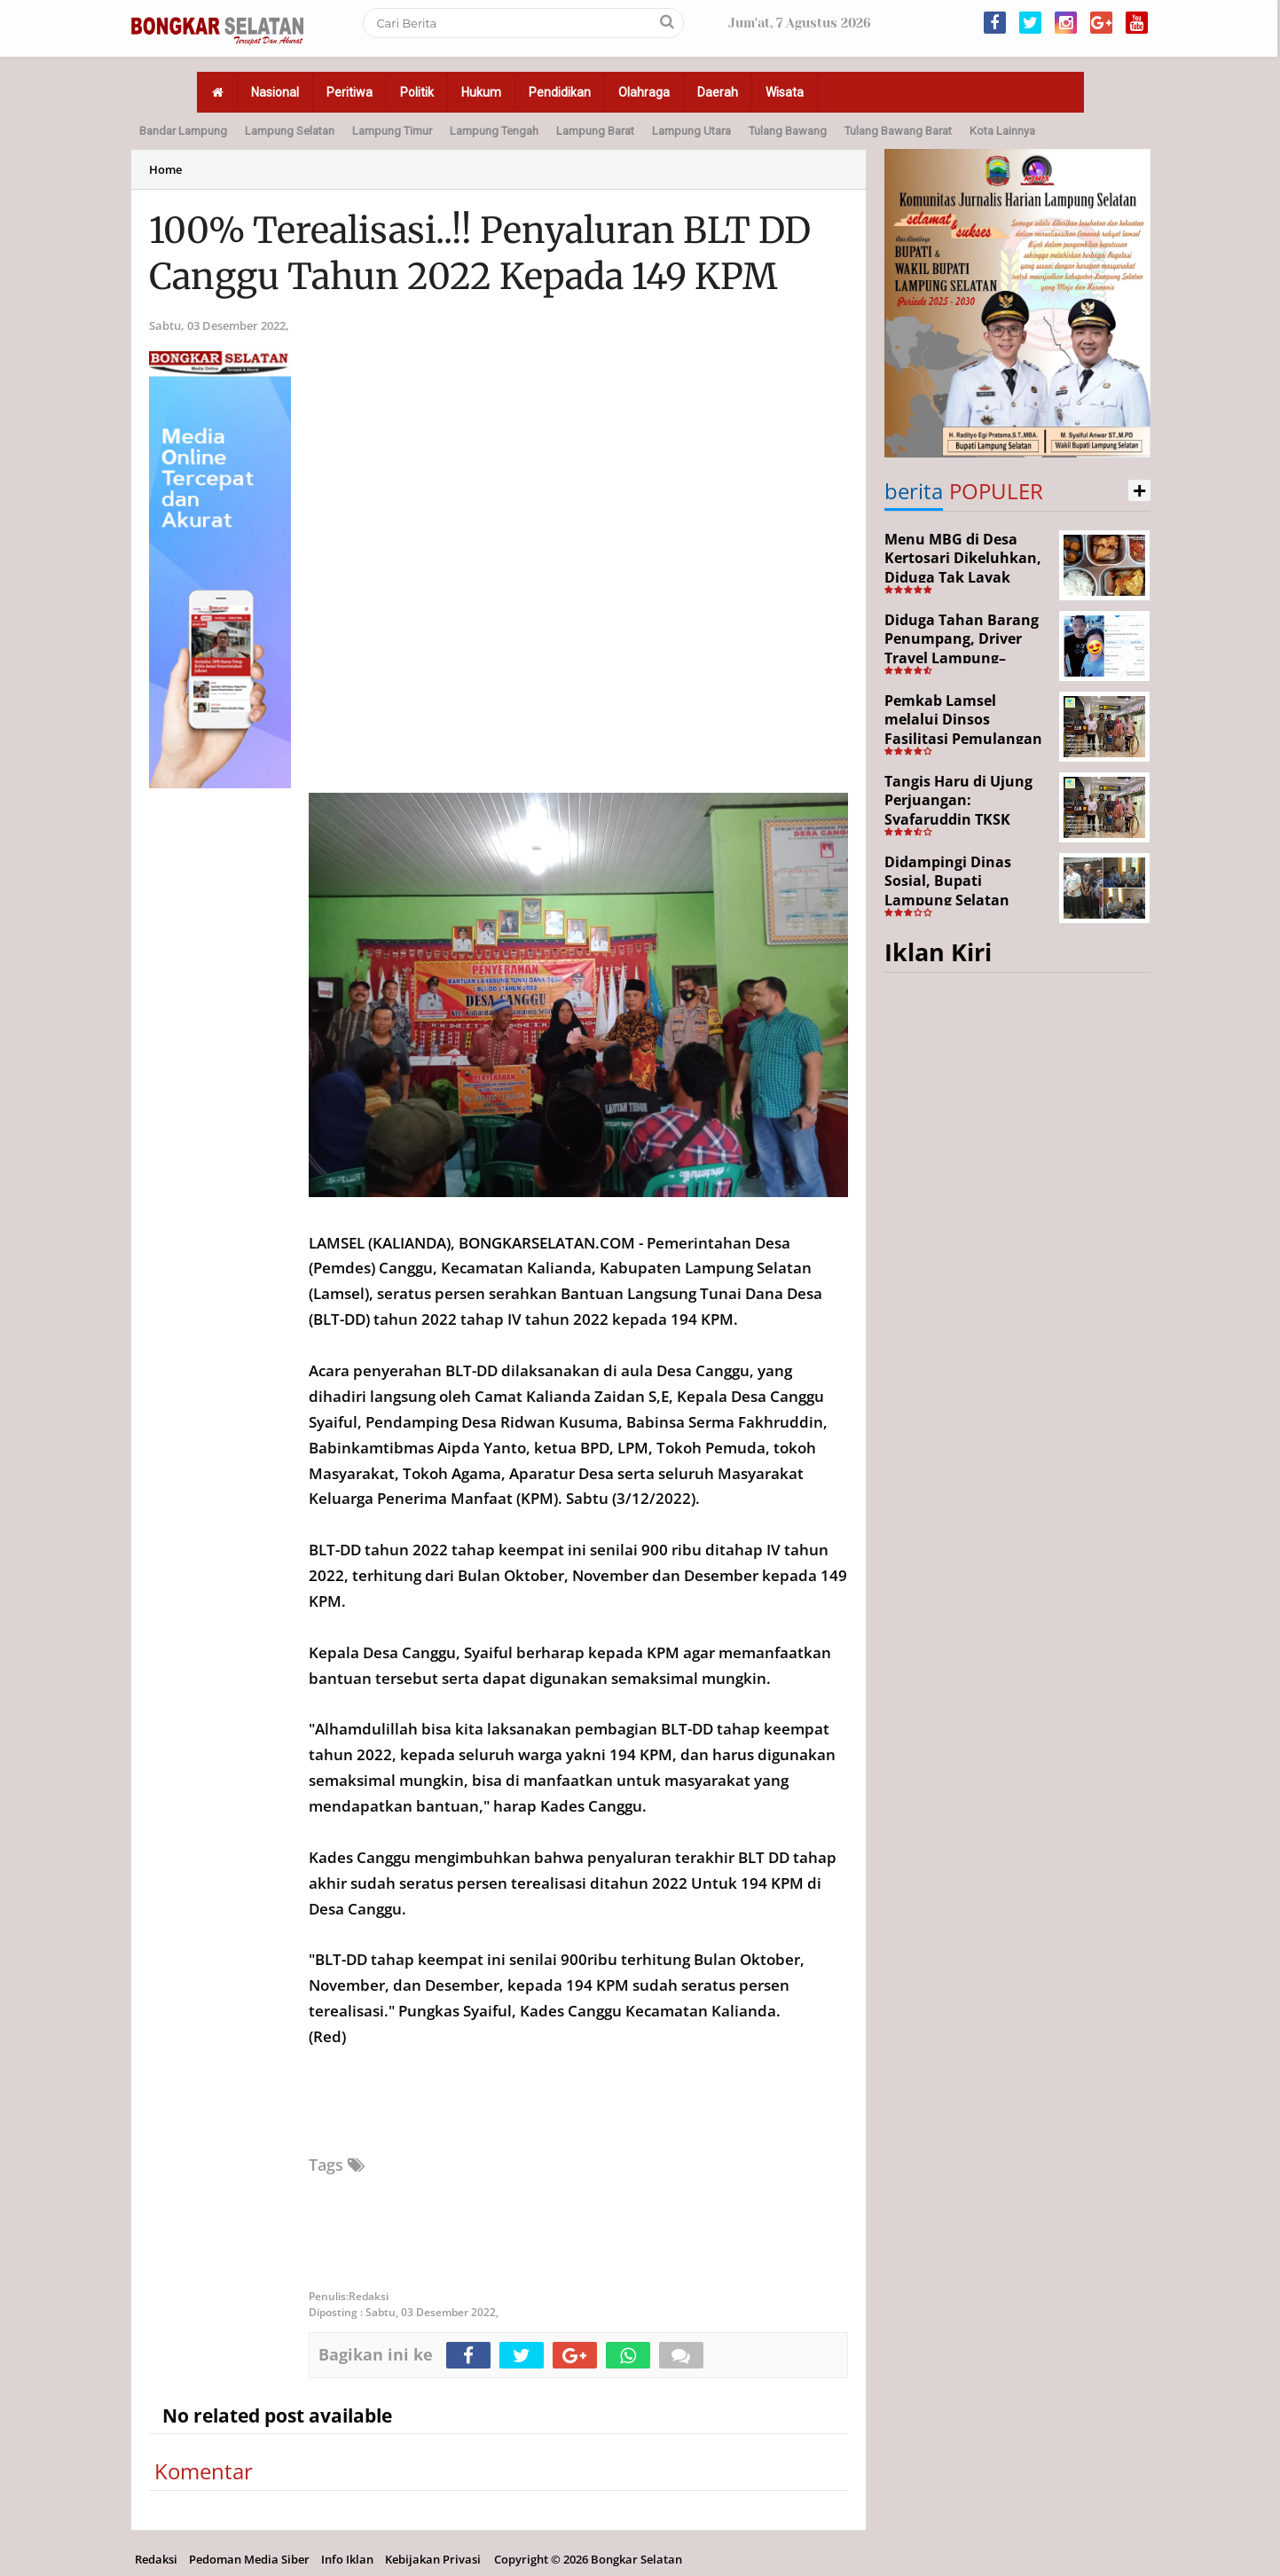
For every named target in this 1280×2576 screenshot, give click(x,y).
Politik (417, 92)
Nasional (275, 92)
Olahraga (644, 92)
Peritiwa (349, 92)
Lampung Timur (392, 130)
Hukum (481, 92)
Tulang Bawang (788, 130)
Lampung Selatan (289, 130)
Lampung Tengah (494, 130)
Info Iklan (347, 2559)
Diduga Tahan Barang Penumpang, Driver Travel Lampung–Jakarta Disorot (961, 648)
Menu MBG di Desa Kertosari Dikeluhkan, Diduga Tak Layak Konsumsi (962, 568)
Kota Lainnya (1002, 130)
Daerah (717, 92)
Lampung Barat (595, 130)
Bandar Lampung (183, 130)
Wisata (785, 92)
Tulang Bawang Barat (898, 130)
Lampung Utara (691, 130)
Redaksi (156, 2559)
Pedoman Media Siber (249, 2559)
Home (165, 169)
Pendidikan (560, 92)
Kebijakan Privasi (433, 2559)
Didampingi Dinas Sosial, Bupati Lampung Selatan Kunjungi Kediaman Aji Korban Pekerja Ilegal (966, 900)
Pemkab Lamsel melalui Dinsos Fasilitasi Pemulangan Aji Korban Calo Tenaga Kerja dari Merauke (966, 739)
